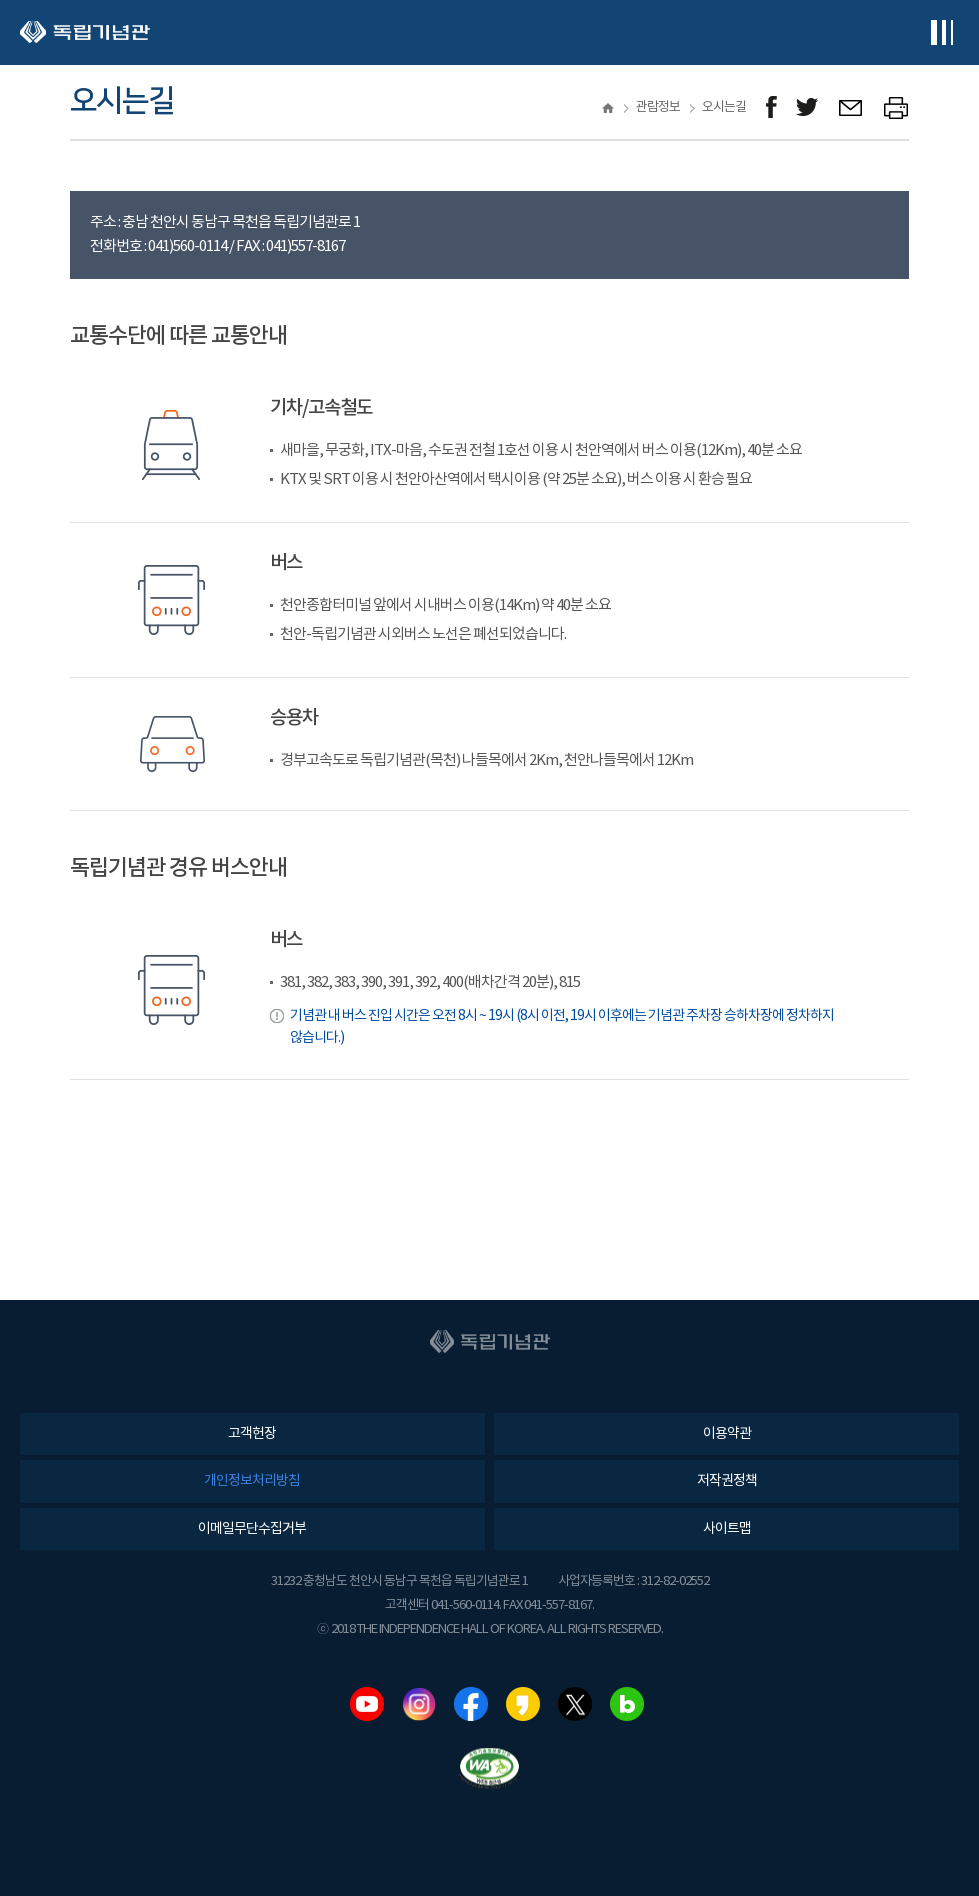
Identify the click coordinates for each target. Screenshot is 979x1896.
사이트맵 (727, 1529)
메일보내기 (851, 107)
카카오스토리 (523, 1704)
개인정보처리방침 (252, 1481)
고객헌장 (252, 1434)
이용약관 (727, 1434)
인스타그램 (419, 1704)
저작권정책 (727, 1481)
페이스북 (471, 1704)
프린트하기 (896, 107)
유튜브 (367, 1704)
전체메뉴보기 (941, 32)
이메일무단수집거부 (252, 1529)
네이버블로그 (627, 1704)
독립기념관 (85, 32)
